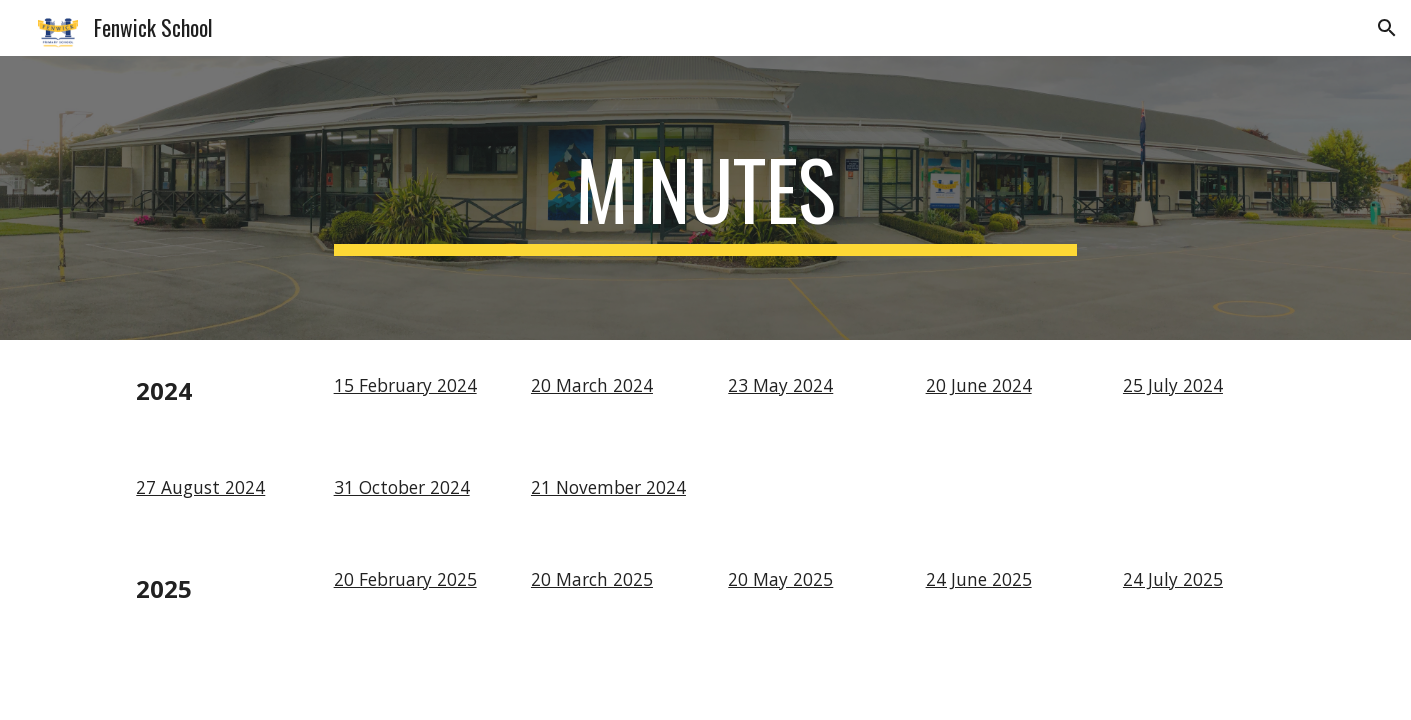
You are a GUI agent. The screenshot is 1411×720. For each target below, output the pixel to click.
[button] (1387, 28)
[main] (706, 198)
